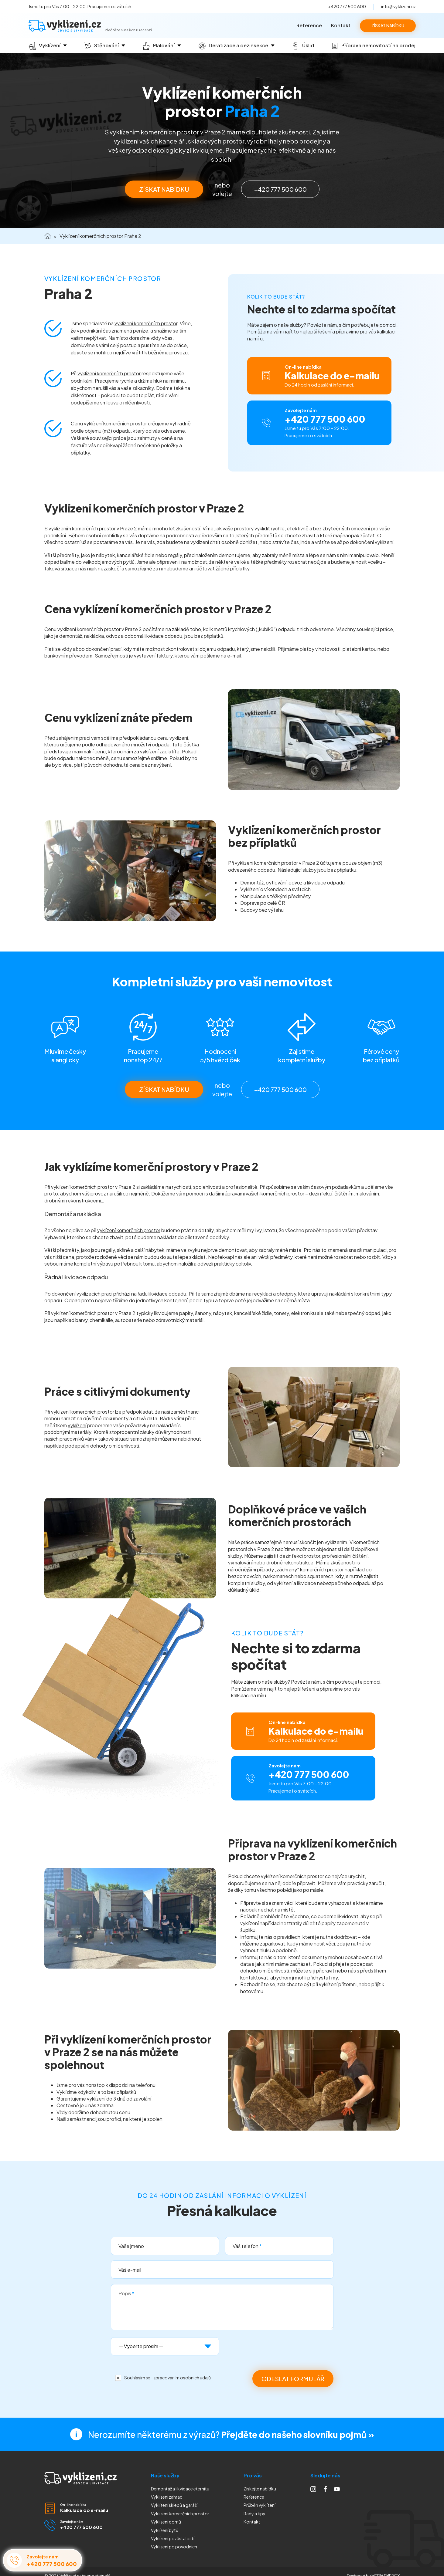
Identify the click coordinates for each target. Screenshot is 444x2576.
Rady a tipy (254, 2513)
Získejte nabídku (260, 2488)
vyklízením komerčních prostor (82, 528)
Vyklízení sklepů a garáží (174, 2505)
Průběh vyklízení (259, 2505)
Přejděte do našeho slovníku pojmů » (297, 2434)
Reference (309, 25)
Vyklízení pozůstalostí (172, 2538)
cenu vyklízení (172, 738)
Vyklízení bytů (164, 2530)
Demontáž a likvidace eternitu (180, 2488)
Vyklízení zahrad (167, 2497)
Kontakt (340, 25)
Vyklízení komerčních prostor (180, 2513)
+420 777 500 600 (347, 6)
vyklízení (77, 1425)
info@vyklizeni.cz (398, 6)
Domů (47, 236)
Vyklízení (174, 2546)
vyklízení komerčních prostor (145, 323)
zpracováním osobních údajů (182, 2377)
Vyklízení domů (166, 2521)
